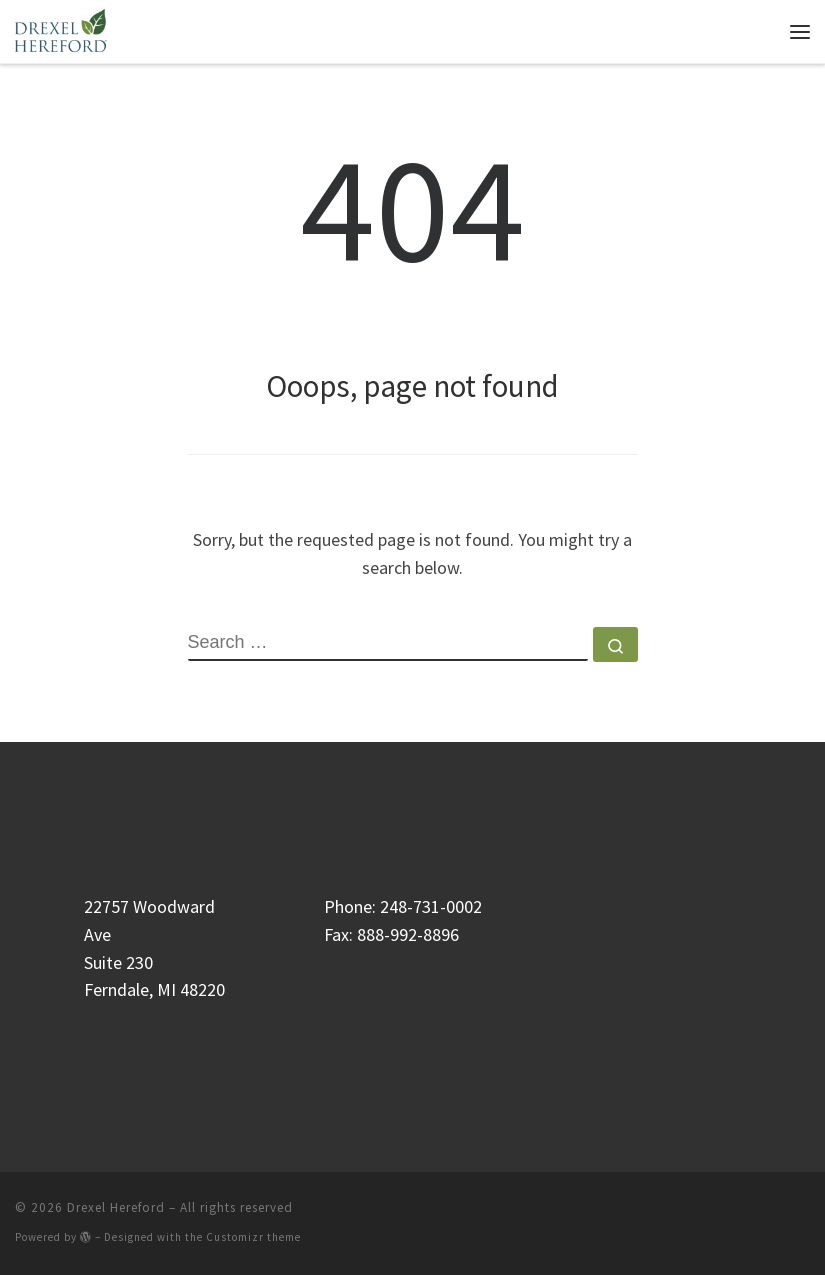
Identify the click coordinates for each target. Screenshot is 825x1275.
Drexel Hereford (116, 1207)
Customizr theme (253, 1237)
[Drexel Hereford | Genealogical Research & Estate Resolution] (61, 29)
